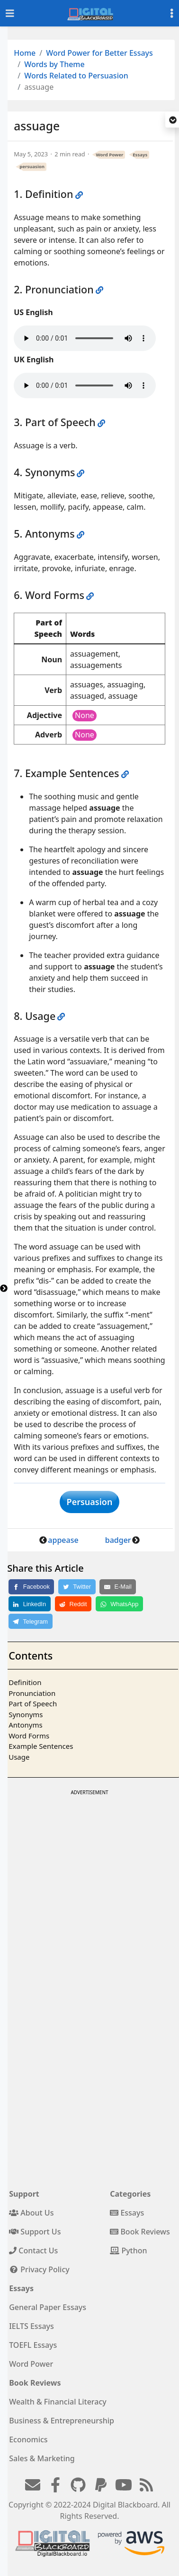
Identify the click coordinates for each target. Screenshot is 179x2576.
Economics (28, 2439)
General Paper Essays (47, 2307)
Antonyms (25, 1724)
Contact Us (33, 2250)
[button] (173, 120)
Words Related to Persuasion (76, 75)
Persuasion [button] (90, 1501)
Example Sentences (41, 1746)
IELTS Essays (31, 2326)
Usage (19, 1757)
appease (63, 1540)
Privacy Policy (39, 2269)
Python (128, 2250)
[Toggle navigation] (10, 13)
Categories (130, 2194)
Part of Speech (33, 1703)
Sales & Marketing (41, 2458)
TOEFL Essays (33, 2345)
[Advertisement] (89, 1886)
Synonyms (26, 1714)
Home (25, 53)
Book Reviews (140, 2231)
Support (24, 2194)
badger (118, 1540)
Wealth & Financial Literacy (58, 2401)
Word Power (110, 155)
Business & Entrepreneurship (61, 2420)
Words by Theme (54, 64)
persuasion (32, 166)
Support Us (35, 2231)
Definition (25, 1682)
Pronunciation (32, 1693)
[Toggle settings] (171, 13)
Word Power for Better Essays (99, 53)
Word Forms (29, 1735)
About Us (31, 2213)
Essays (140, 155)
